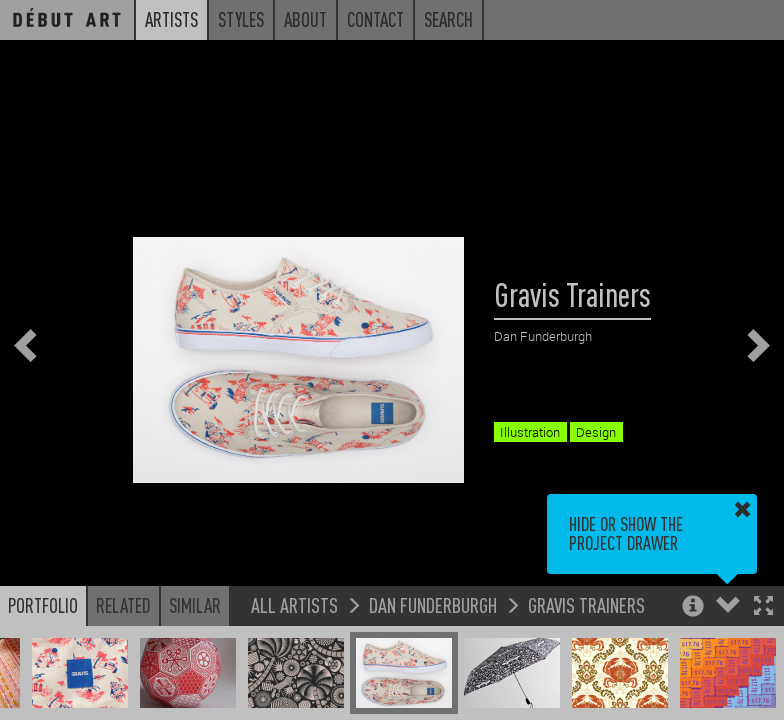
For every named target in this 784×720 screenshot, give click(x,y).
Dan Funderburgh (433, 604)
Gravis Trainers (586, 604)
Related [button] (123, 605)
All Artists (294, 604)
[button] (763, 607)
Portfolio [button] (43, 605)
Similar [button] (195, 605)
